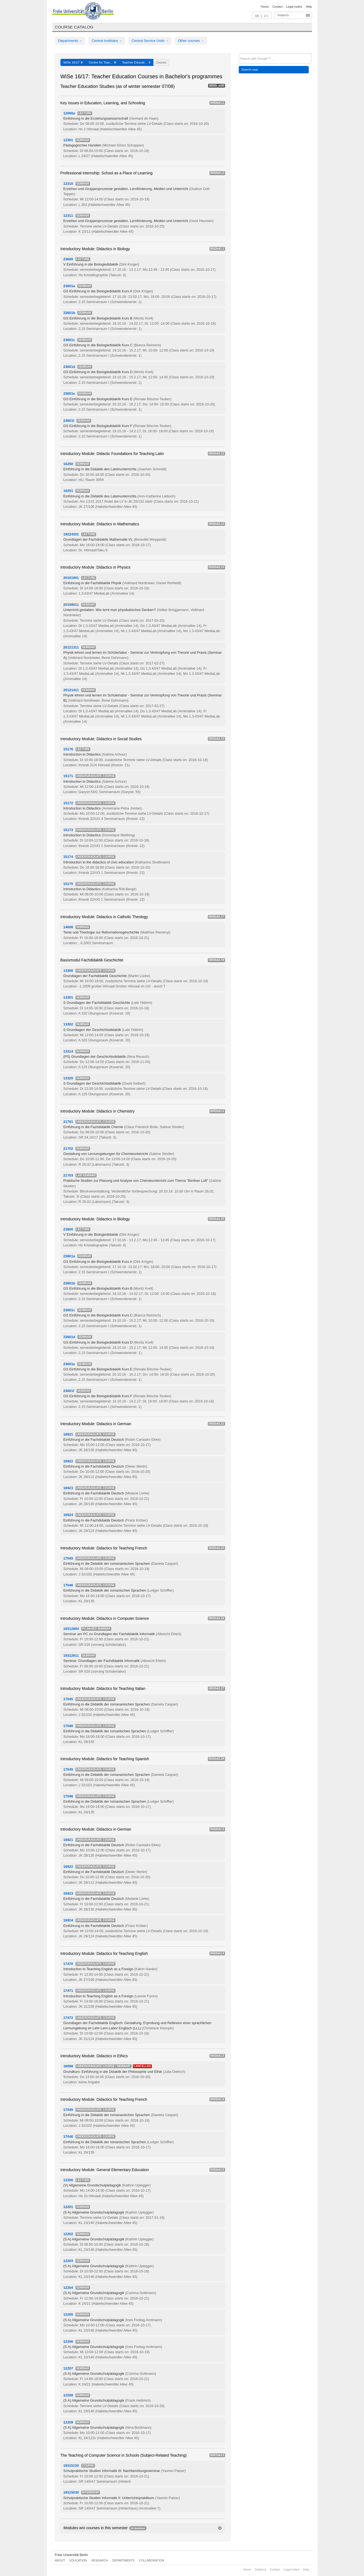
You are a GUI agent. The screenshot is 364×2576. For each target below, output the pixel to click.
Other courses (191, 41)
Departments (70, 41)
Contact (277, 6)
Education (78, 2560)
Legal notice (294, 6)
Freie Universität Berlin (71, 2555)
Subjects (283, 15)
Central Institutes (107, 41)
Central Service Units (150, 41)
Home (265, 6)
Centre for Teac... (102, 62)
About (60, 2560)
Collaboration (151, 2560)
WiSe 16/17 (73, 62)
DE (257, 16)
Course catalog (74, 27)
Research (99, 2560)
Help (309, 6)
